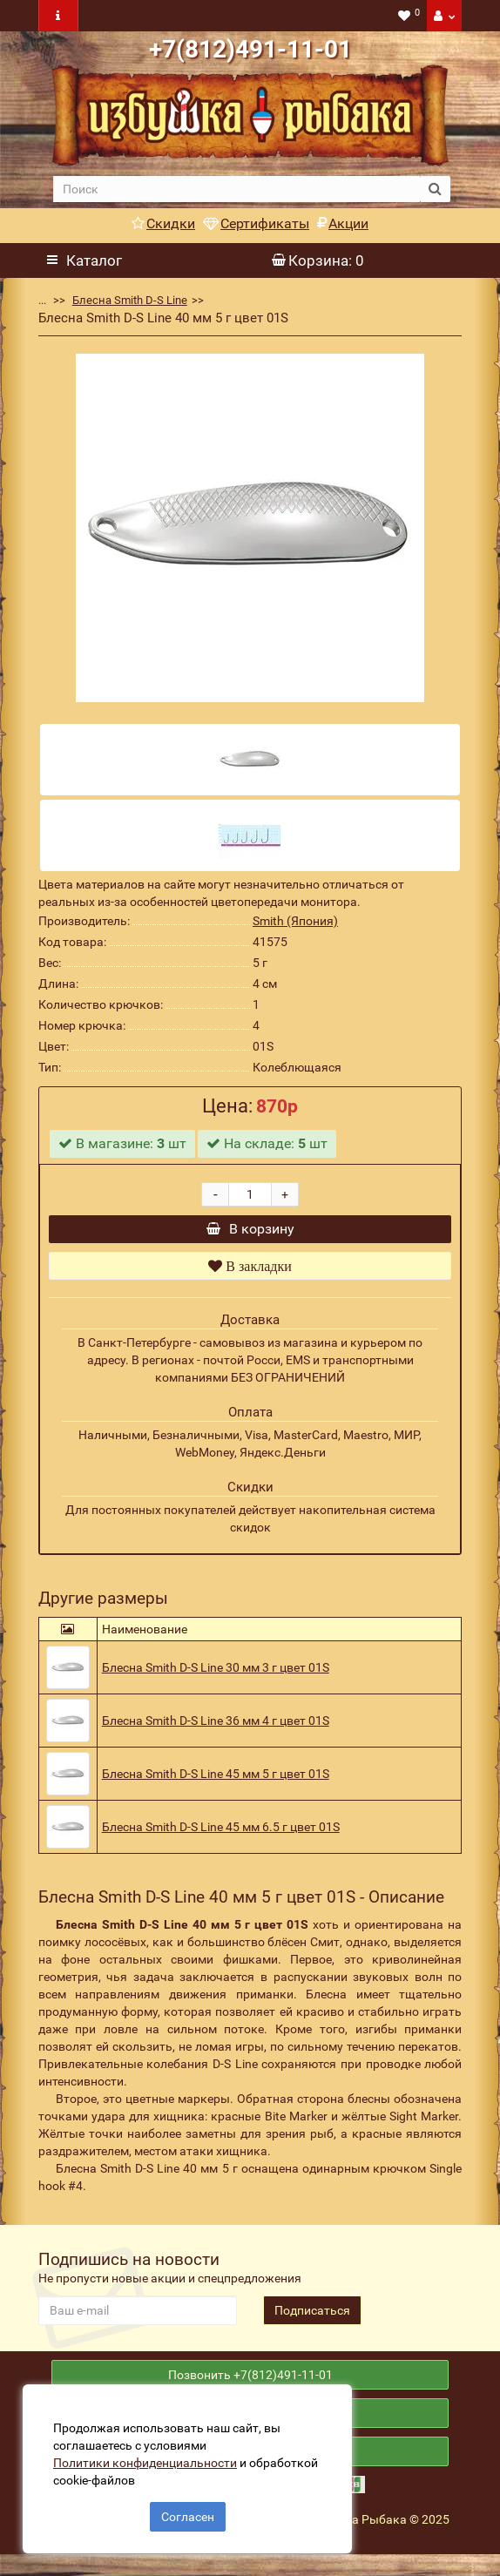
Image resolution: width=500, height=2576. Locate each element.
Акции (342, 223)
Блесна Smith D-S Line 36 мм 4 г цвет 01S (215, 1729)
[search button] (435, 189)
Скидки (163, 223)
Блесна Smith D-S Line (129, 300)
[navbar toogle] (58, 15)
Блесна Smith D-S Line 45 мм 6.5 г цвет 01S (221, 1835)
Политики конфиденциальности (148, 2459)
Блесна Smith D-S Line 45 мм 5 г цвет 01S (215, 1782)
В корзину (250, 1233)
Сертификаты (256, 223)
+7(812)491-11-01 (250, 49)
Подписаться (312, 2319)
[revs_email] (137, 2319)
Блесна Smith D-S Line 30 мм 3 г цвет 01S (215, 1676)
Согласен (187, 2513)
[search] (237, 189)
